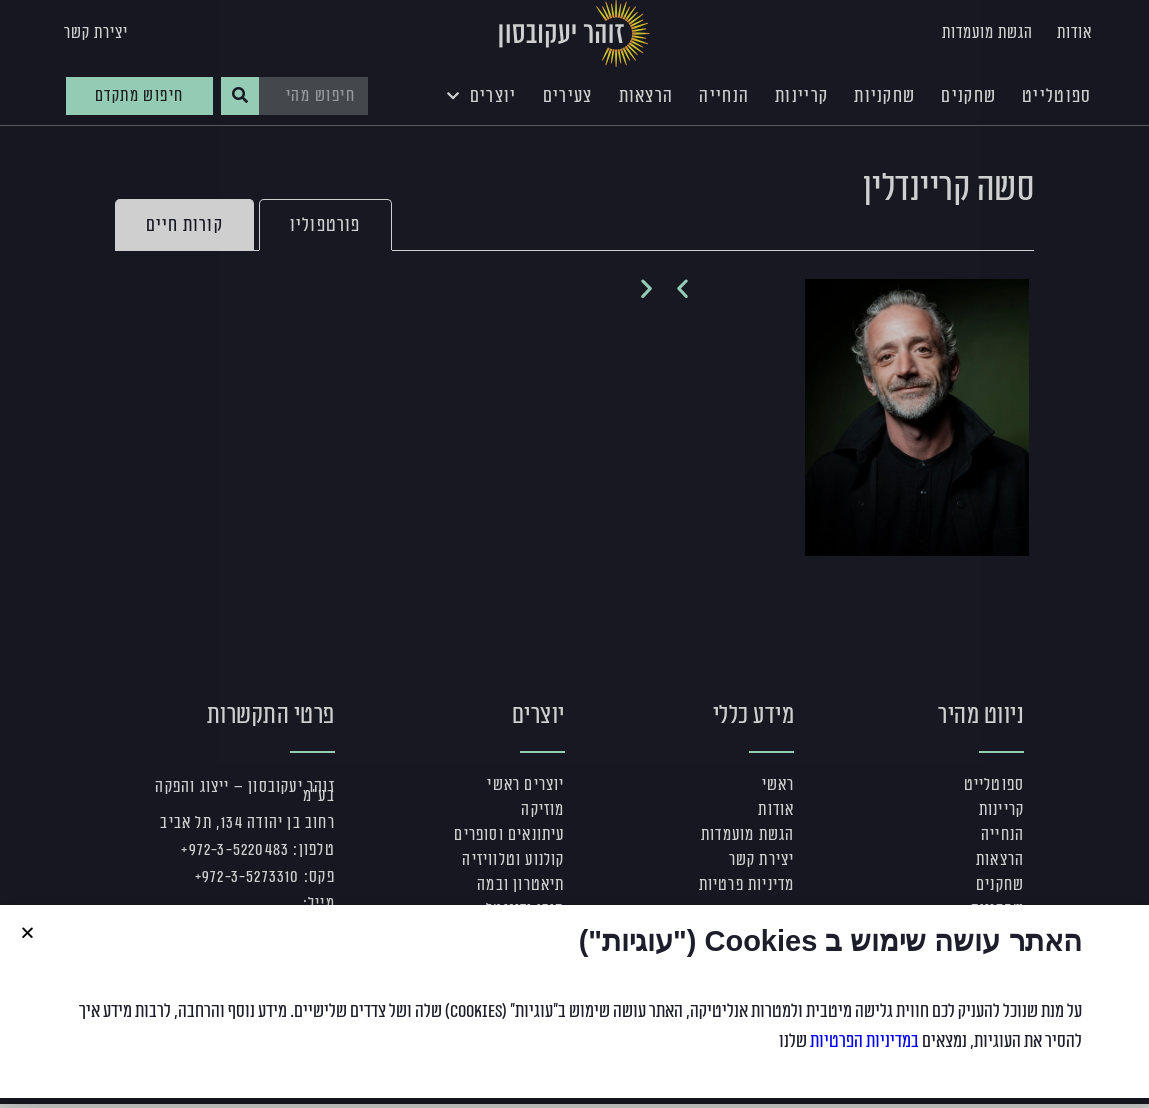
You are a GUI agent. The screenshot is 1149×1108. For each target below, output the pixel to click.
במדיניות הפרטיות (864, 1041)
